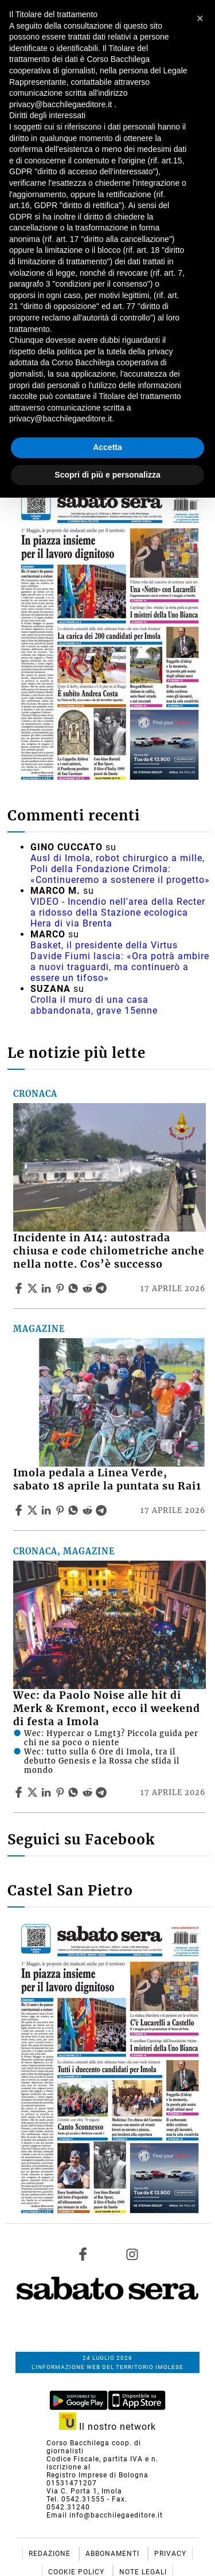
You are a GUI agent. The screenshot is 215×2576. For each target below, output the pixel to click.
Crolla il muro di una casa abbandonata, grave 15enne (94, 1005)
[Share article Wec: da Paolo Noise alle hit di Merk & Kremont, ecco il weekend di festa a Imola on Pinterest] (61, 1792)
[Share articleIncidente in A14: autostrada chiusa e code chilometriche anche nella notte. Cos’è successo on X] (34, 1288)
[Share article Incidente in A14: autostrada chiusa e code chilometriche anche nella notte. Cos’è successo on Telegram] (103, 1288)
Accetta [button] (107, 447)
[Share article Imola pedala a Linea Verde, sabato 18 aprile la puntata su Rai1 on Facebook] (20, 1510)
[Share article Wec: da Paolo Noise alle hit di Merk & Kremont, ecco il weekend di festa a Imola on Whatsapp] (75, 1792)
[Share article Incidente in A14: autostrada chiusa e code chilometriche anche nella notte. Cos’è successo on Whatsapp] (75, 1288)
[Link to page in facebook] (83, 2253)
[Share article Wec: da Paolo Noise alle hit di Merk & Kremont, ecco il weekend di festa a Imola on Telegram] (103, 1792)
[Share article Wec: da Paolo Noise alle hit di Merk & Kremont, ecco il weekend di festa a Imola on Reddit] (89, 1792)
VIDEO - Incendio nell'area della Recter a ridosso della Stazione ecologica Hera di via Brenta (117, 912)
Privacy (170, 2554)
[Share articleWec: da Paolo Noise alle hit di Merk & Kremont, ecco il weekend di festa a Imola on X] (34, 1792)
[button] (200, 18)
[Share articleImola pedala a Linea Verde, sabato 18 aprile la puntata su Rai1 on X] (34, 1510)
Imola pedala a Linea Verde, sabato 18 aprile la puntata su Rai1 (107, 1479)
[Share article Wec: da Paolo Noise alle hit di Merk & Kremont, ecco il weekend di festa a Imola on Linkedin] (47, 1792)
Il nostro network (107, 2426)
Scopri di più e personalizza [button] (107, 474)
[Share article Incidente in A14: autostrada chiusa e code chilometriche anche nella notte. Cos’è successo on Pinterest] (61, 1288)
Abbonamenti (113, 2554)
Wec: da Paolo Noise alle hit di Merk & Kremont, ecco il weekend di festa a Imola (106, 1708)
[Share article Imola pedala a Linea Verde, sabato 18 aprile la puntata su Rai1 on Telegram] (103, 1510)
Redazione (51, 2554)
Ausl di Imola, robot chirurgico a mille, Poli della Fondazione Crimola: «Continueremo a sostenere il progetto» (120, 869)
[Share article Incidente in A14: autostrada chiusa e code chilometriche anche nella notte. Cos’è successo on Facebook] (20, 1288)
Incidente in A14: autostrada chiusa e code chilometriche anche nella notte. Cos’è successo (109, 1251)
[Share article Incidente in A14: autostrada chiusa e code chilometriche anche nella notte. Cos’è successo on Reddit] (89, 1288)
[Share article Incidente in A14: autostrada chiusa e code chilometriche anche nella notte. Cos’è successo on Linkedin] (47, 1288)
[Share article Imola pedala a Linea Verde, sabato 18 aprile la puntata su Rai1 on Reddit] (89, 1510)
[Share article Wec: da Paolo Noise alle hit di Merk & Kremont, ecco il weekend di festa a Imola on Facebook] (20, 1792)
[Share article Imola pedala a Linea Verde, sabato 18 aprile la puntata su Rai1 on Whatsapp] (75, 1510)
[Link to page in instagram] (131, 2253)
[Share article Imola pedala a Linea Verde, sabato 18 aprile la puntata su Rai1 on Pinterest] (61, 1510)
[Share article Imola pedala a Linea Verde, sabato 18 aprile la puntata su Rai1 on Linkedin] (47, 1510)
